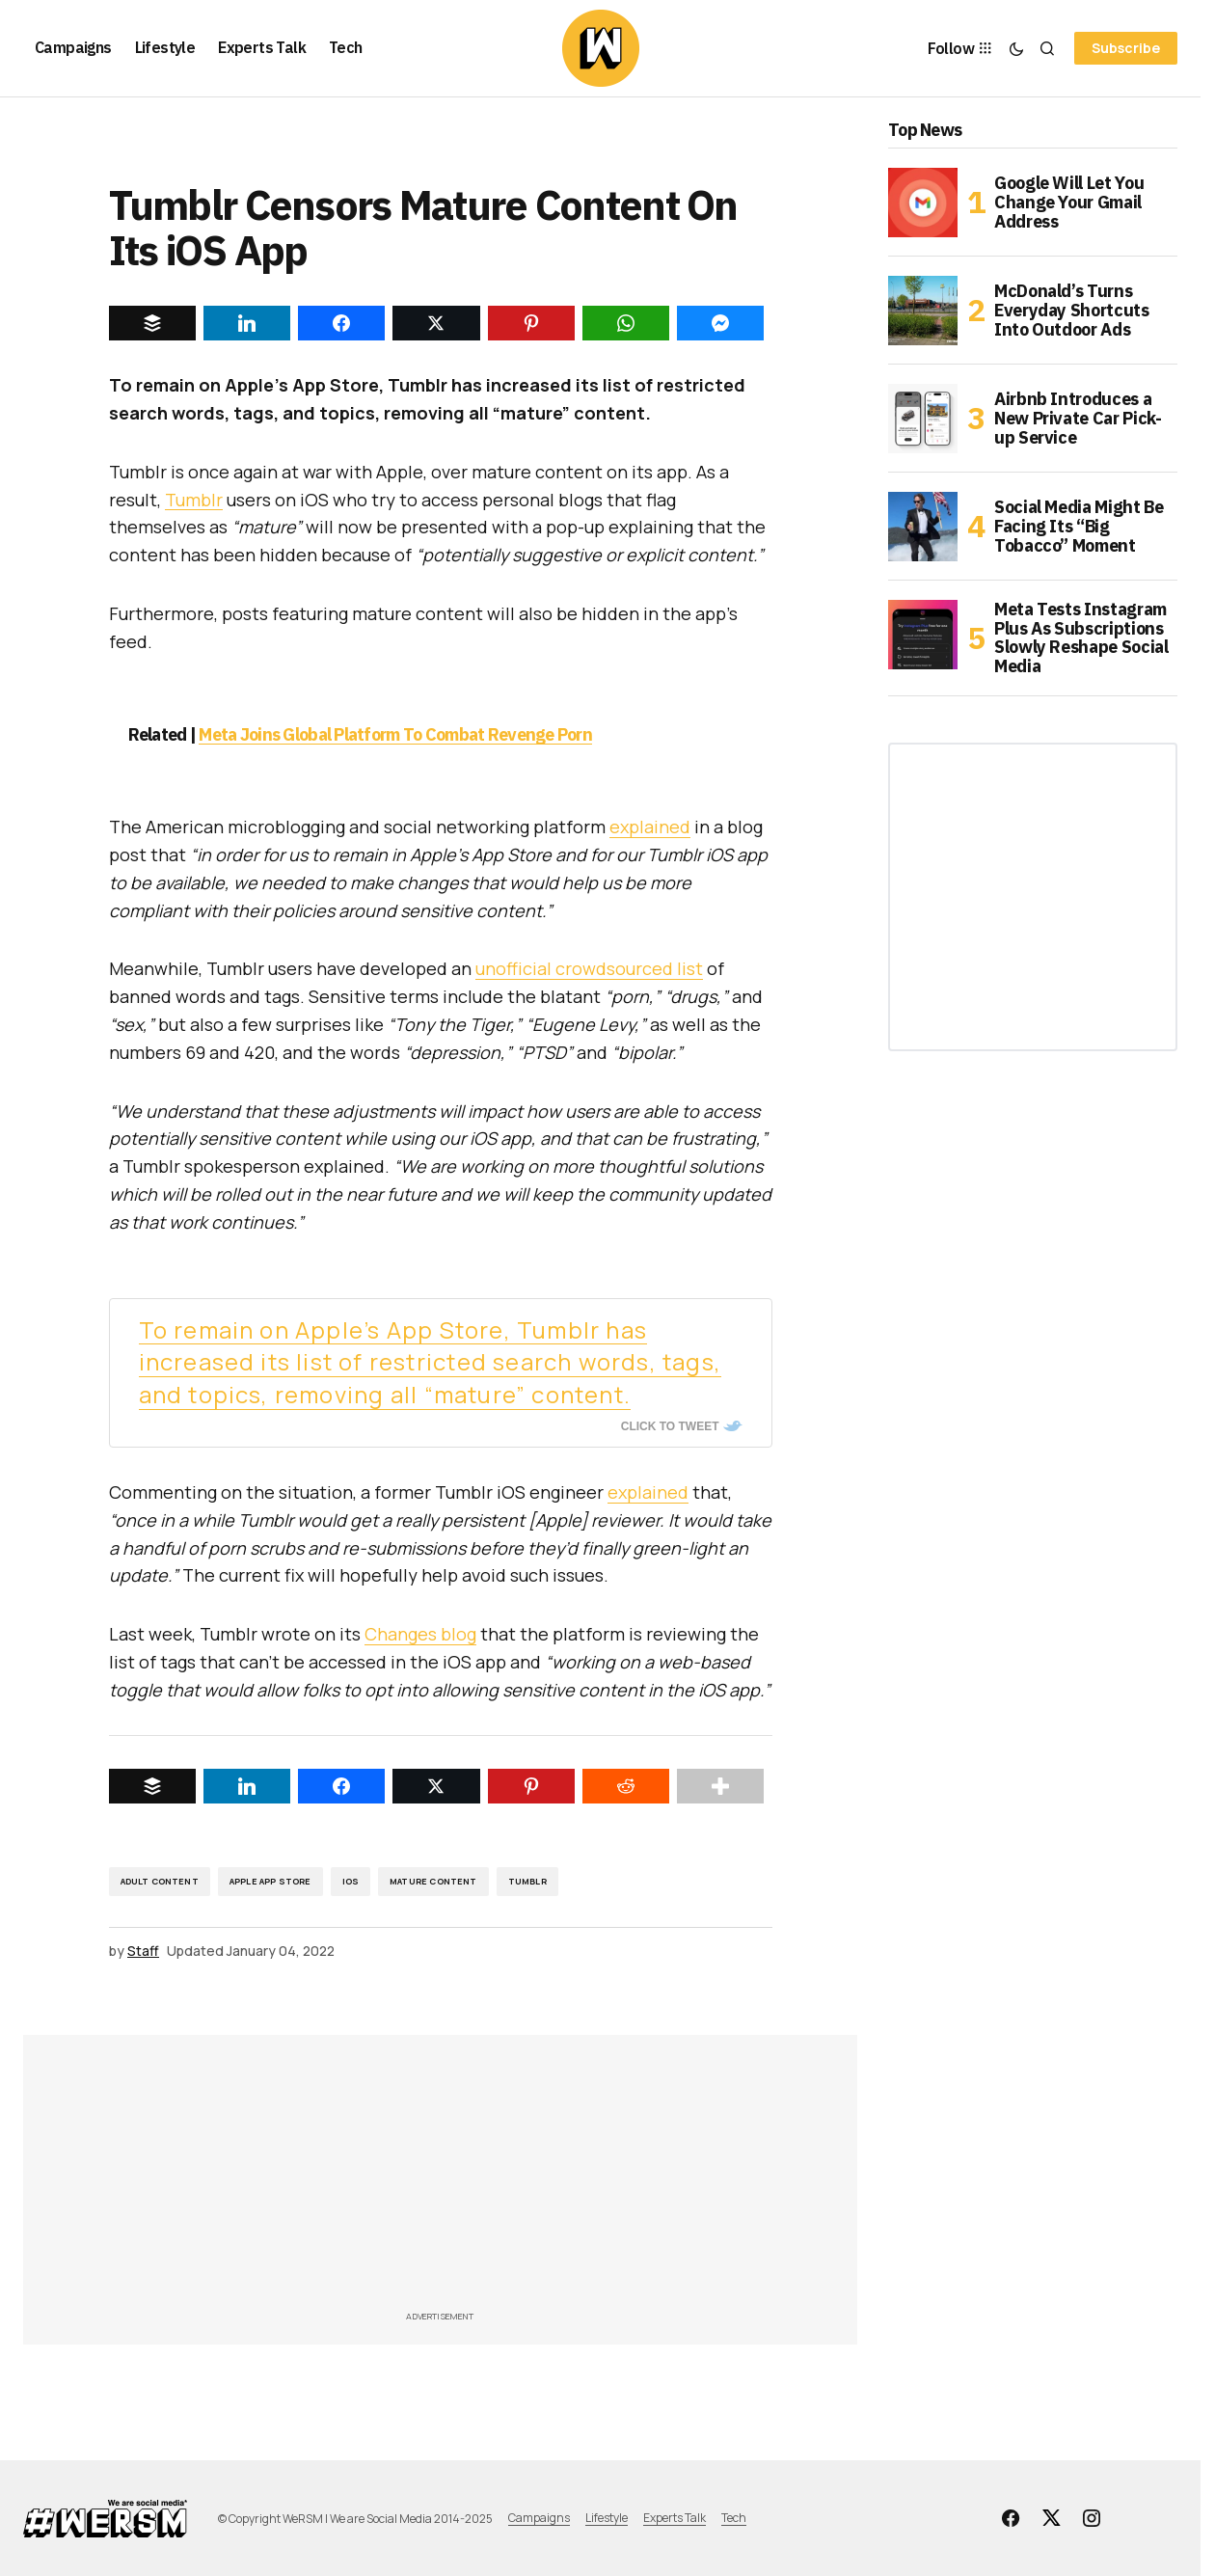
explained (649, 826)
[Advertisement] (514, 2178)
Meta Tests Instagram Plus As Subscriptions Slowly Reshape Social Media (1081, 638)
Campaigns (539, 2517)
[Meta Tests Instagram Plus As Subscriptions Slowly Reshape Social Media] (923, 634)
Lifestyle (606, 2517)
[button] (1016, 48)
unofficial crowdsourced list (589, 968)
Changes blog (420, 1633)
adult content (160, 1881)
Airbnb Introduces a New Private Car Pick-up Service (1077, 418)
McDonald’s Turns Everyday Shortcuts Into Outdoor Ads (1071, 310)
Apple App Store (270, 1881)
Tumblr (194, 499)
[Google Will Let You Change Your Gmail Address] (923, 202)
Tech (733, 2517)
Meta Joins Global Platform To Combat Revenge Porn (395, 734)
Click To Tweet (670, 1426)
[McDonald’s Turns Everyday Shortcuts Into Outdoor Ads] (923, 310)
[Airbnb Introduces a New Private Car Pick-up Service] (923, 418)
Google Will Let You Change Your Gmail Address (1069, 202)
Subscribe (1126, 48)
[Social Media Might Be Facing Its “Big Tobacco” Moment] (923, 526)
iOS (351, 1881)
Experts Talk (674, 2517)
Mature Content (433, 1881)
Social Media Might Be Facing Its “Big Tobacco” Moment (1078, 526)
